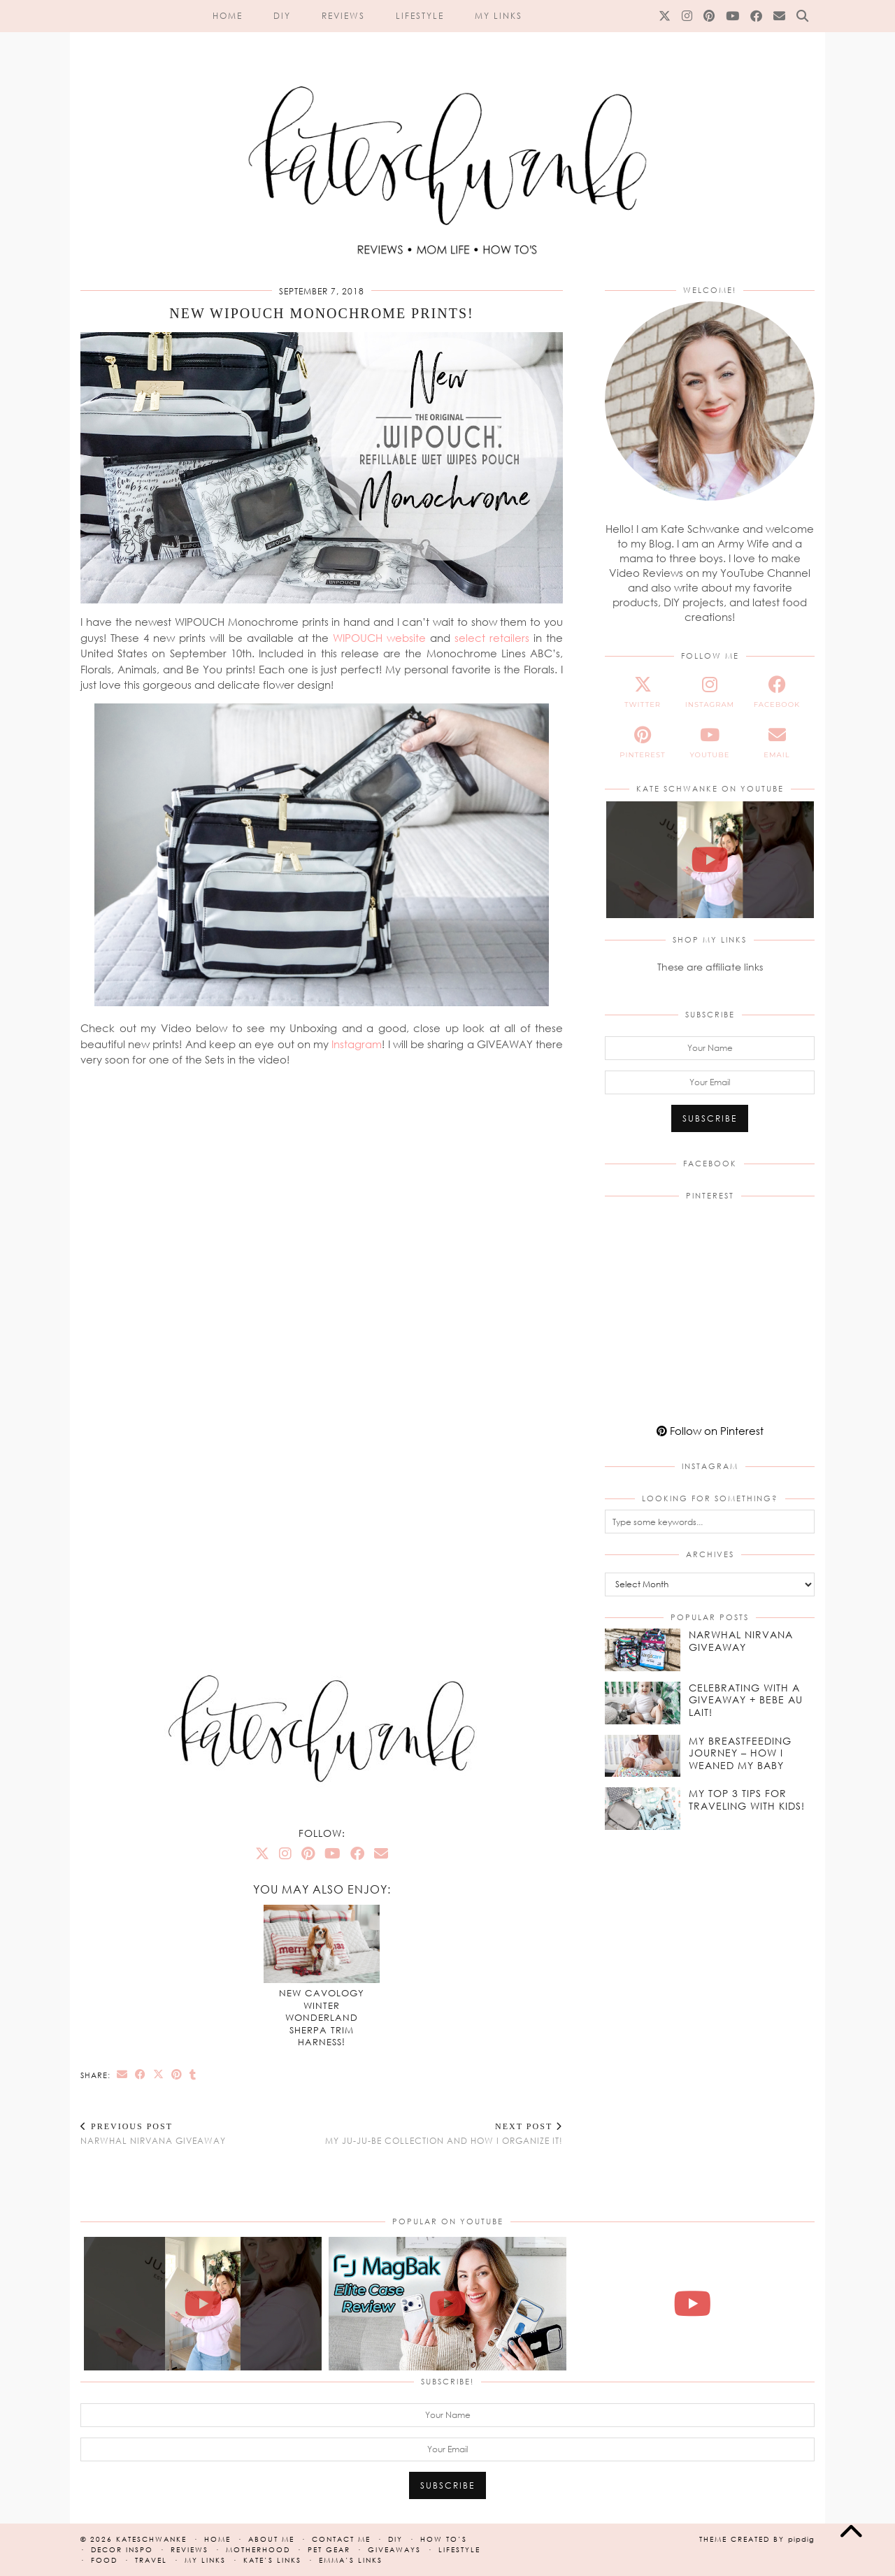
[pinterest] (642, 742)
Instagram (356, 1044)
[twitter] (642, 692)
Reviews (343, 15)
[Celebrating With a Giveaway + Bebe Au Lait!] (642, 1703)
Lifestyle (420, 15)
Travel (151, 2560)
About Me (271, 2539)
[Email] (780, 16)
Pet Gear (329, 2549)
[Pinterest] (709, 16)
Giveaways (394, 2549)
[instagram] (709, 692)
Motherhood (258, 2549)
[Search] (803, 16)
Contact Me (341, 2539)
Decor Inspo (122, 2549)
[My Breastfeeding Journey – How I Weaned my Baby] (642, 1756)
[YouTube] (733, 16)
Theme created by (757, 2539)
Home (228, 15)
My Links (498, 15)
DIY (282, 15)
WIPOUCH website (379, 637)
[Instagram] (688, 16)
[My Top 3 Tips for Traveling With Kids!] (642, 1808)
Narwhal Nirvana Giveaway (153, 2133)
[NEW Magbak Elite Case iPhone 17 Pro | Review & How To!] (447, 2303)
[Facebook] (757, 16)
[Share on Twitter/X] (159, 2074)
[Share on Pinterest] (177, 2074)
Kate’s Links (272, 2560)
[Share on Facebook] (140, 2074)
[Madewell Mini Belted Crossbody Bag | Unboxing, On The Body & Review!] (692, 2303)
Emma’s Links (350, 2560)
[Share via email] (122, 2074)
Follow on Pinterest (710, 1430)
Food (104, 2560)
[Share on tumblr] (193, 2074)
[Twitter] (665, 16)
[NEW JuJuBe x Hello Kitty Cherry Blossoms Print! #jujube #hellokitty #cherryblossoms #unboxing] (710, 859)
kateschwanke (151, 2539)
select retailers (491, 637)
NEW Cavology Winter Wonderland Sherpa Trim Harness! (321, 2017)
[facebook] (776, 692)
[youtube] (709, 742)
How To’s (443, 2539)
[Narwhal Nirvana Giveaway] (642, 1650)
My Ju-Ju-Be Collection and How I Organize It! (444, 2133)
